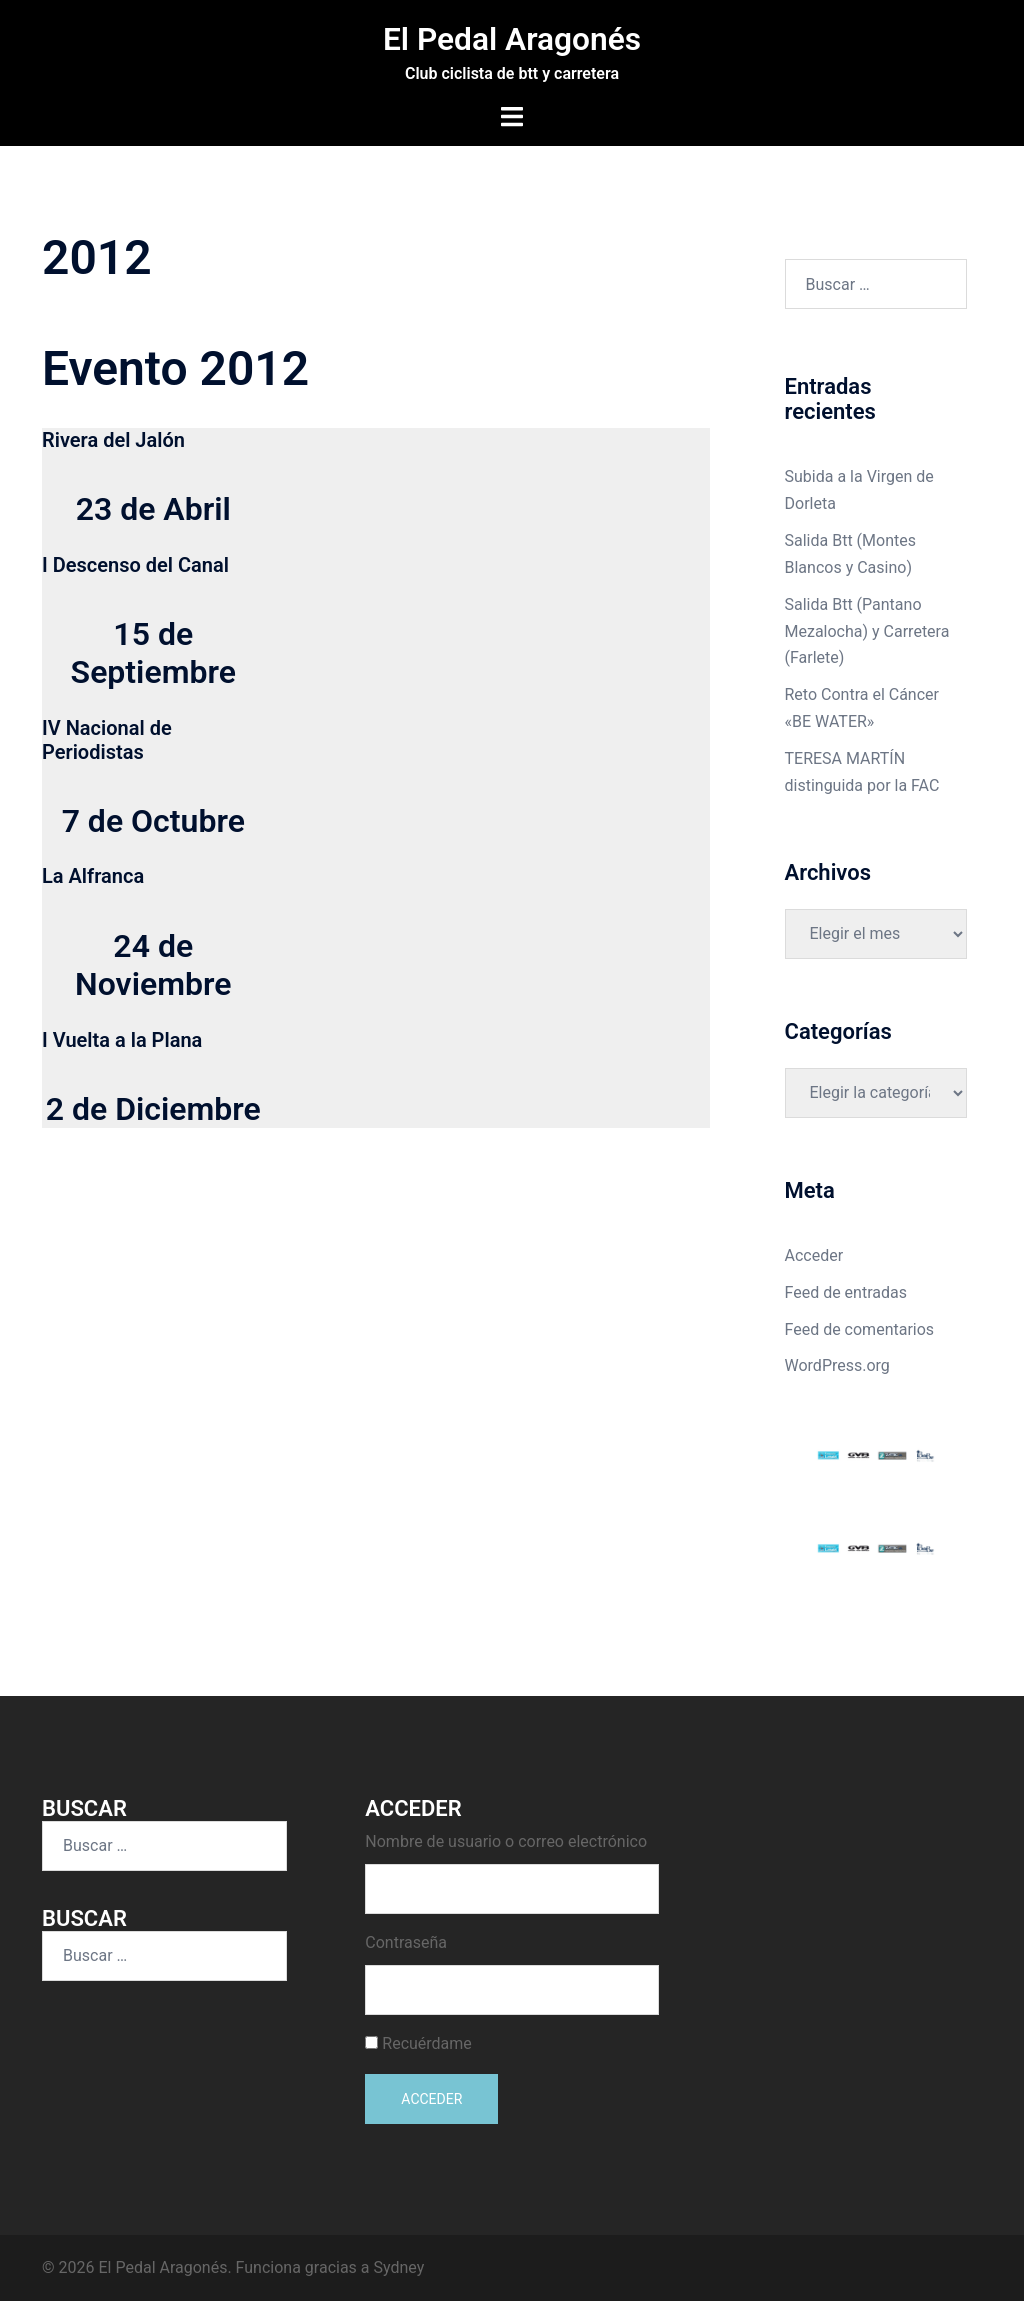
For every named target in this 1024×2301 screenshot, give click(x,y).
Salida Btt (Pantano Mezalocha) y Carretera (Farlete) (867, 630)
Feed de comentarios (860, 1328)
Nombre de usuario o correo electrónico (506, 1840)
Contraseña (406, 1941)
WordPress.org (837, 1365)
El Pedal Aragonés (512, 39)
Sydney (399, 2266)
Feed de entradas (846, 1291)
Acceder (814, 1254)
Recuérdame (427, 2042)
